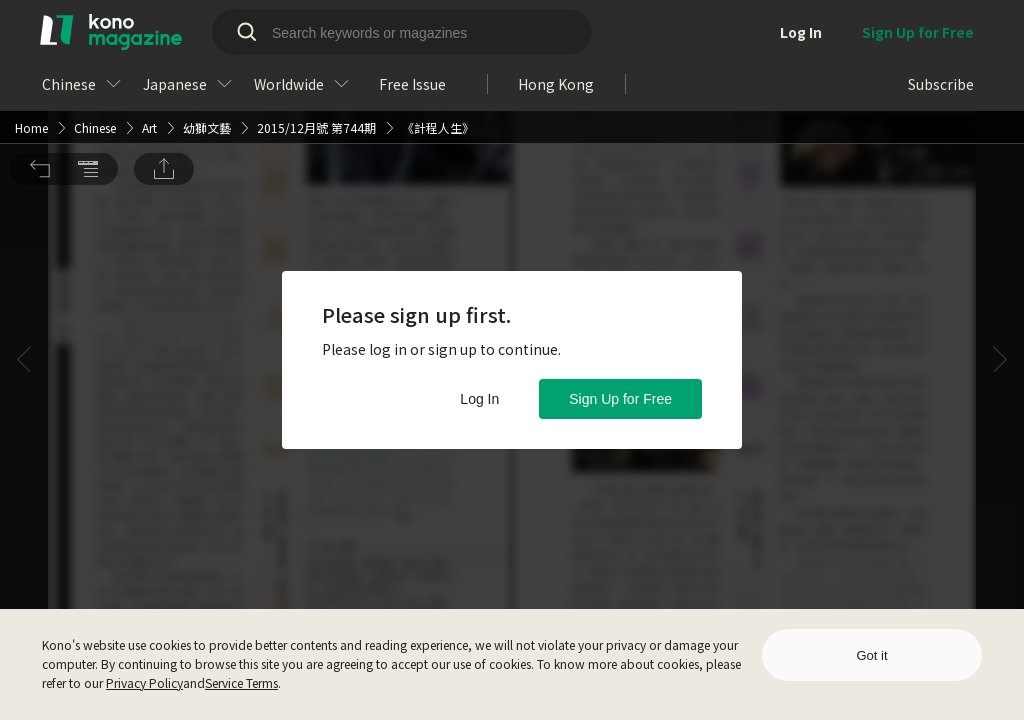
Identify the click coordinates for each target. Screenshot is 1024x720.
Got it (871, 655)
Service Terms (241, 682)
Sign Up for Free (620, 399)
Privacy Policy (144, 682)
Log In (479, 399)
